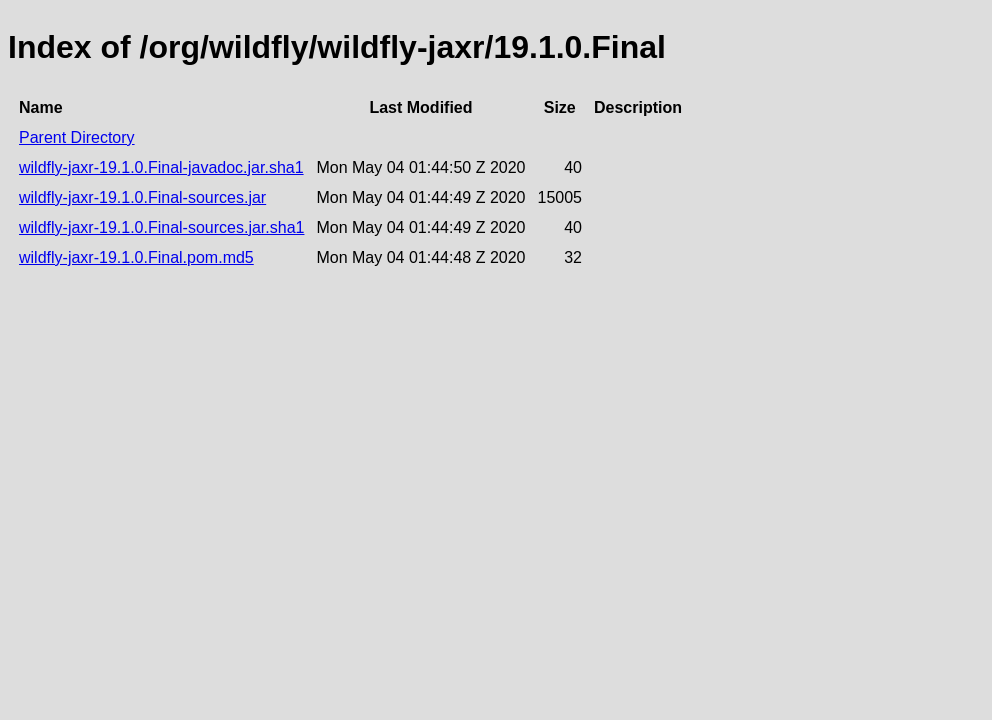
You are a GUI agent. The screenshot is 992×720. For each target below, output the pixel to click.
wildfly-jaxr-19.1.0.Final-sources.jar (142, 197)
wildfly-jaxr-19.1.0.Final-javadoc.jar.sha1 (161, 167)
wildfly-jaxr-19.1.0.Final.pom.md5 (136, 257)
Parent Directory (77, 137)
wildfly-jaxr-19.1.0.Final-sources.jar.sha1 (161, 227)
